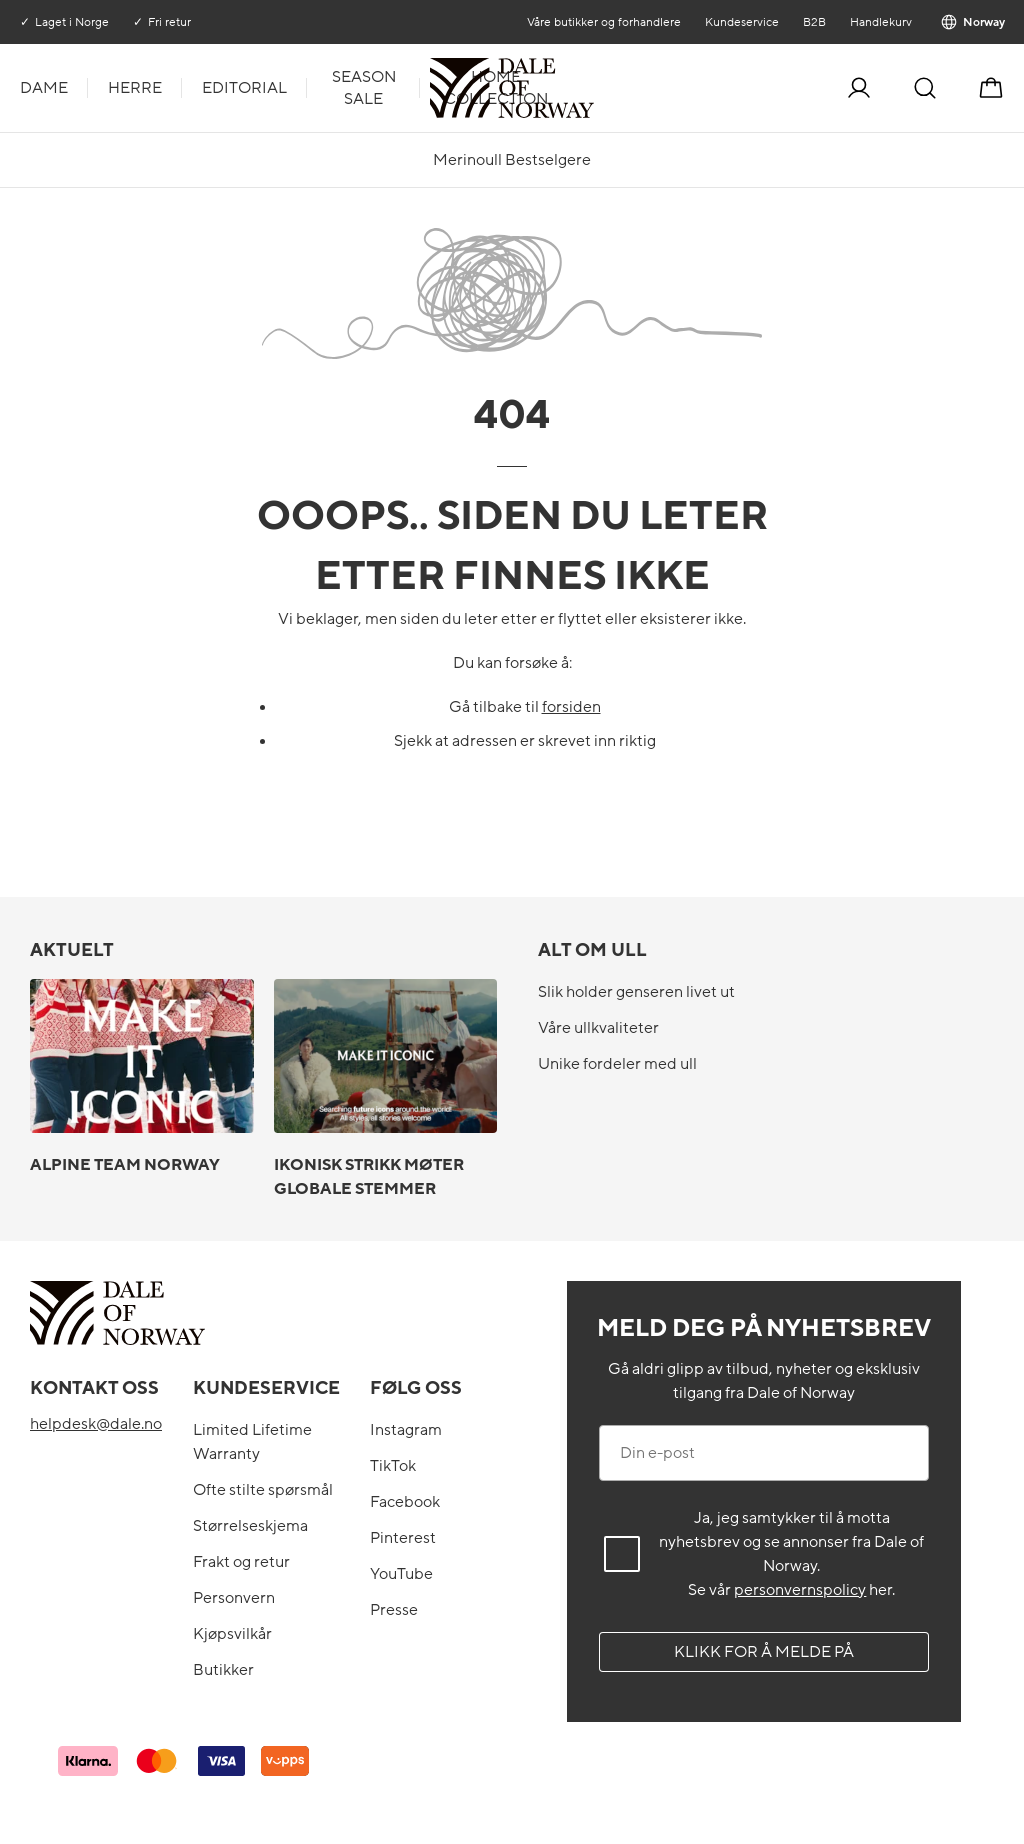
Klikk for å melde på (764, 1652)
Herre (135, 88)
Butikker (223, 1670)
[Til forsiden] (592, 88)
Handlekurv (880, 22)
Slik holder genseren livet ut (636, 992)
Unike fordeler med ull (617, 1064)
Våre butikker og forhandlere (603, 22)
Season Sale (364, 88)
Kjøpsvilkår (232, 1634)
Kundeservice (741, 22)
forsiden (571, 707)
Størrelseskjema (250, 1526)
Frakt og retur (241, 1562)
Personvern (234, 1598)
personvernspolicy (800, 1590)
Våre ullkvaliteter (598, 1028)
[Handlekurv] (991, 88)
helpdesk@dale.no (96, 1424)
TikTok (393, 1466)
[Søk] (925, 88)
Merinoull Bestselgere (512, 160)
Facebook (405, 1502)
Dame (44, 88)
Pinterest (403, 1538)
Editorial (244, 88)
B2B (813, 22)
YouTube (401, 1574)
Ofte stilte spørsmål (263, 1490)
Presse (394, 1610)
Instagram (406, 1430)
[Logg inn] (859, 88)
